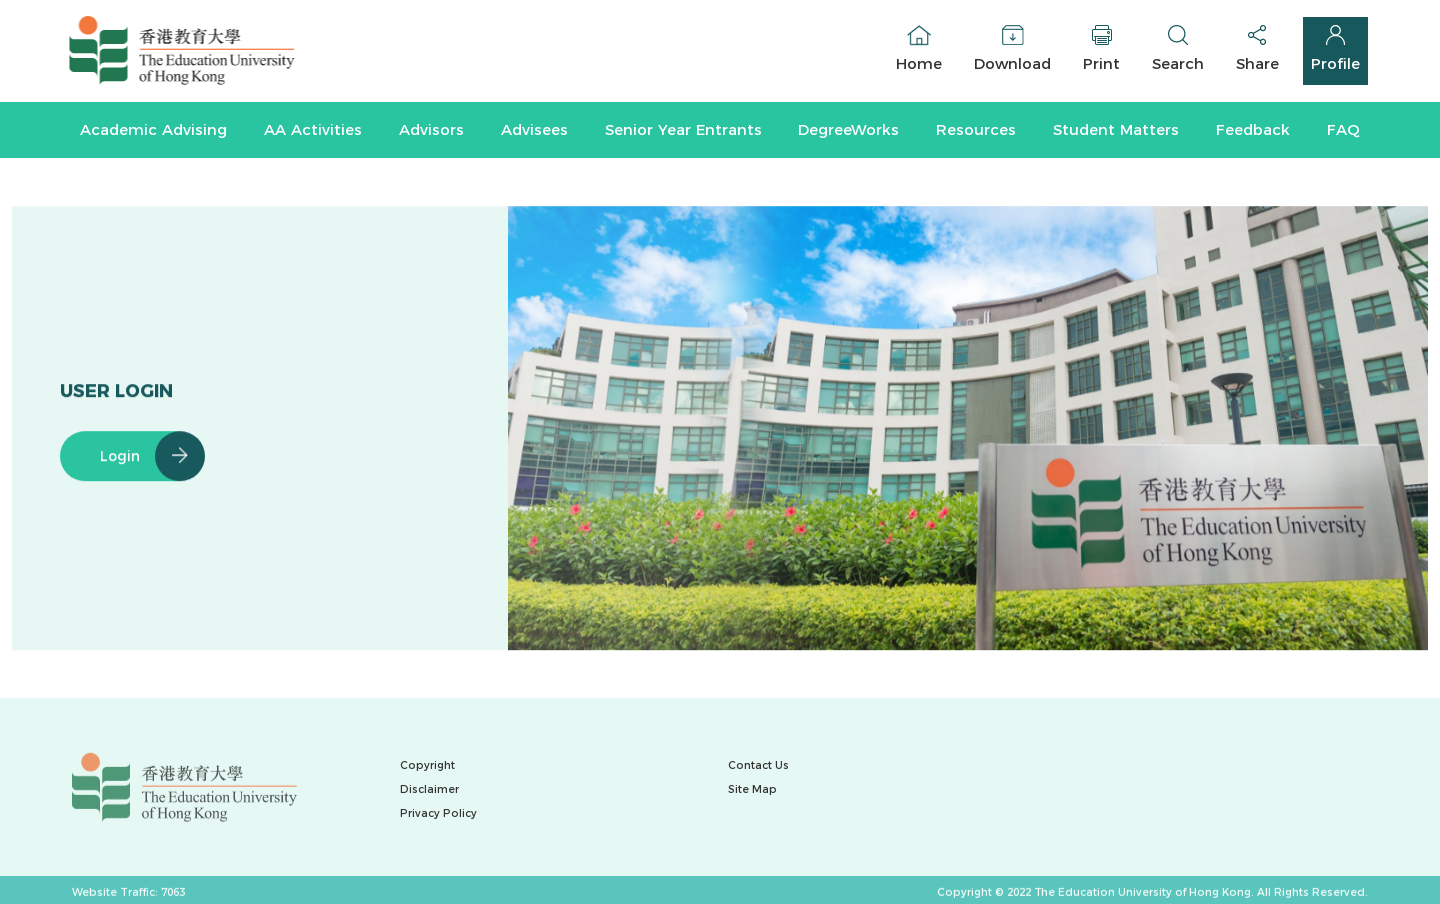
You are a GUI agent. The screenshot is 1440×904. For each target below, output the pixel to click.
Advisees (534, 129)
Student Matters (1116, 129)
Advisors (431, 129)
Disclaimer (429, 789)
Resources (976, 129)
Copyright (427, 765)
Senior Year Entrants (683, 129)
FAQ (1343, 129)
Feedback (1253, 129)
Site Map (752, 789)
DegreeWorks (848, 129)
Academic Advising (153, 129)
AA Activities (313, 129)
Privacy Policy (438, 813)
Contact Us (758, 765)
